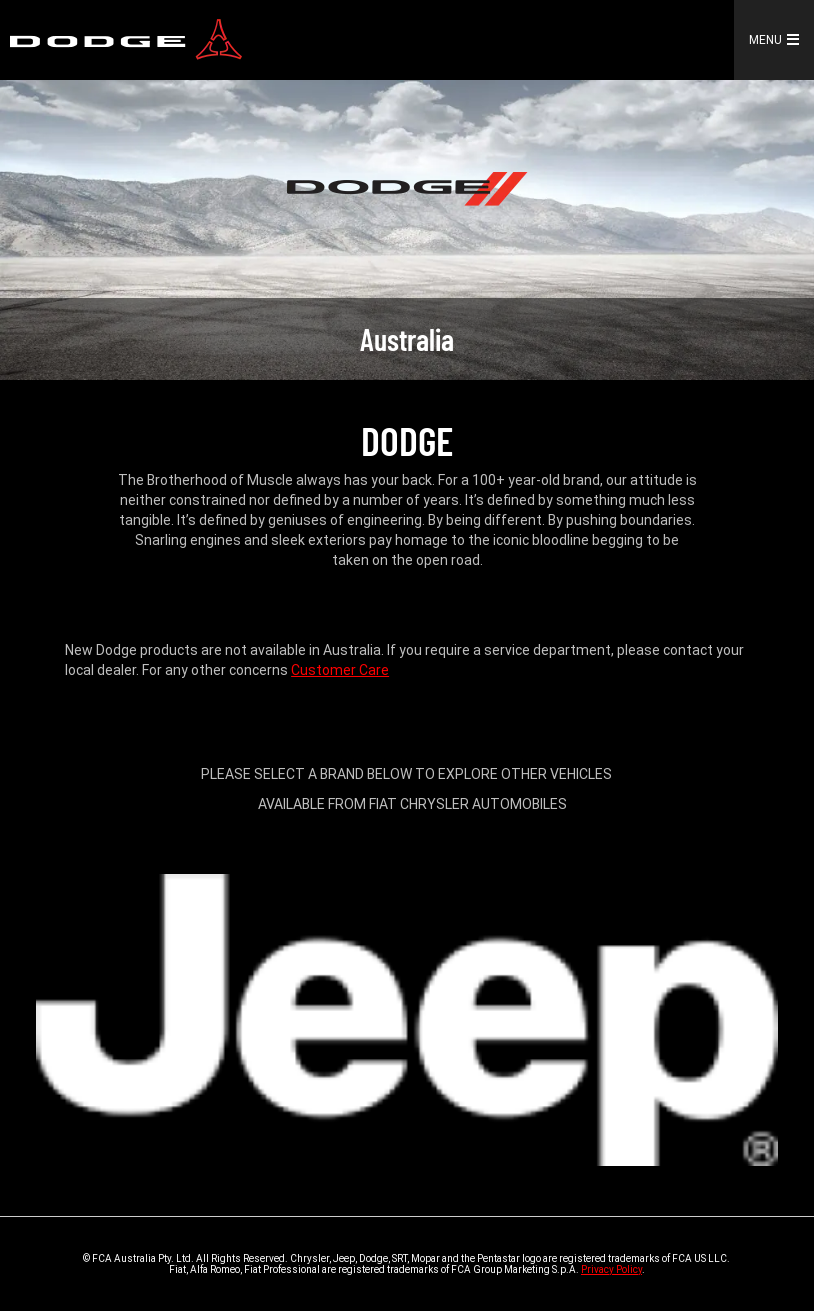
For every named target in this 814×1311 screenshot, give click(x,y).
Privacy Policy (611, 1269)
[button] (797, 40)
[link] (126, 40)
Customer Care (340, 670)
